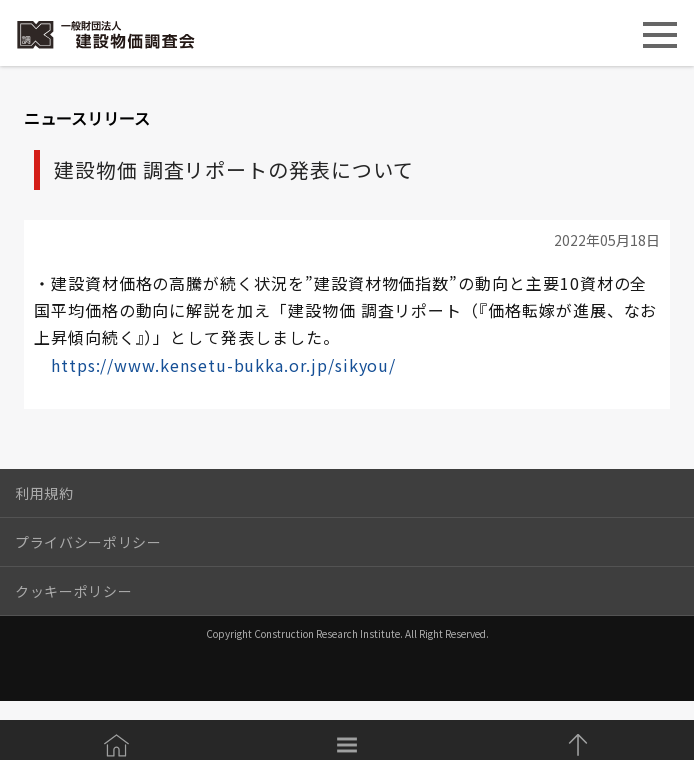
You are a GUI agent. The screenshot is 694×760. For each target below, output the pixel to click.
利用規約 (44, 493)
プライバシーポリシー (88, 542)
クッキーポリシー (73, 591)
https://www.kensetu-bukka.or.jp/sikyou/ (223, 365)
